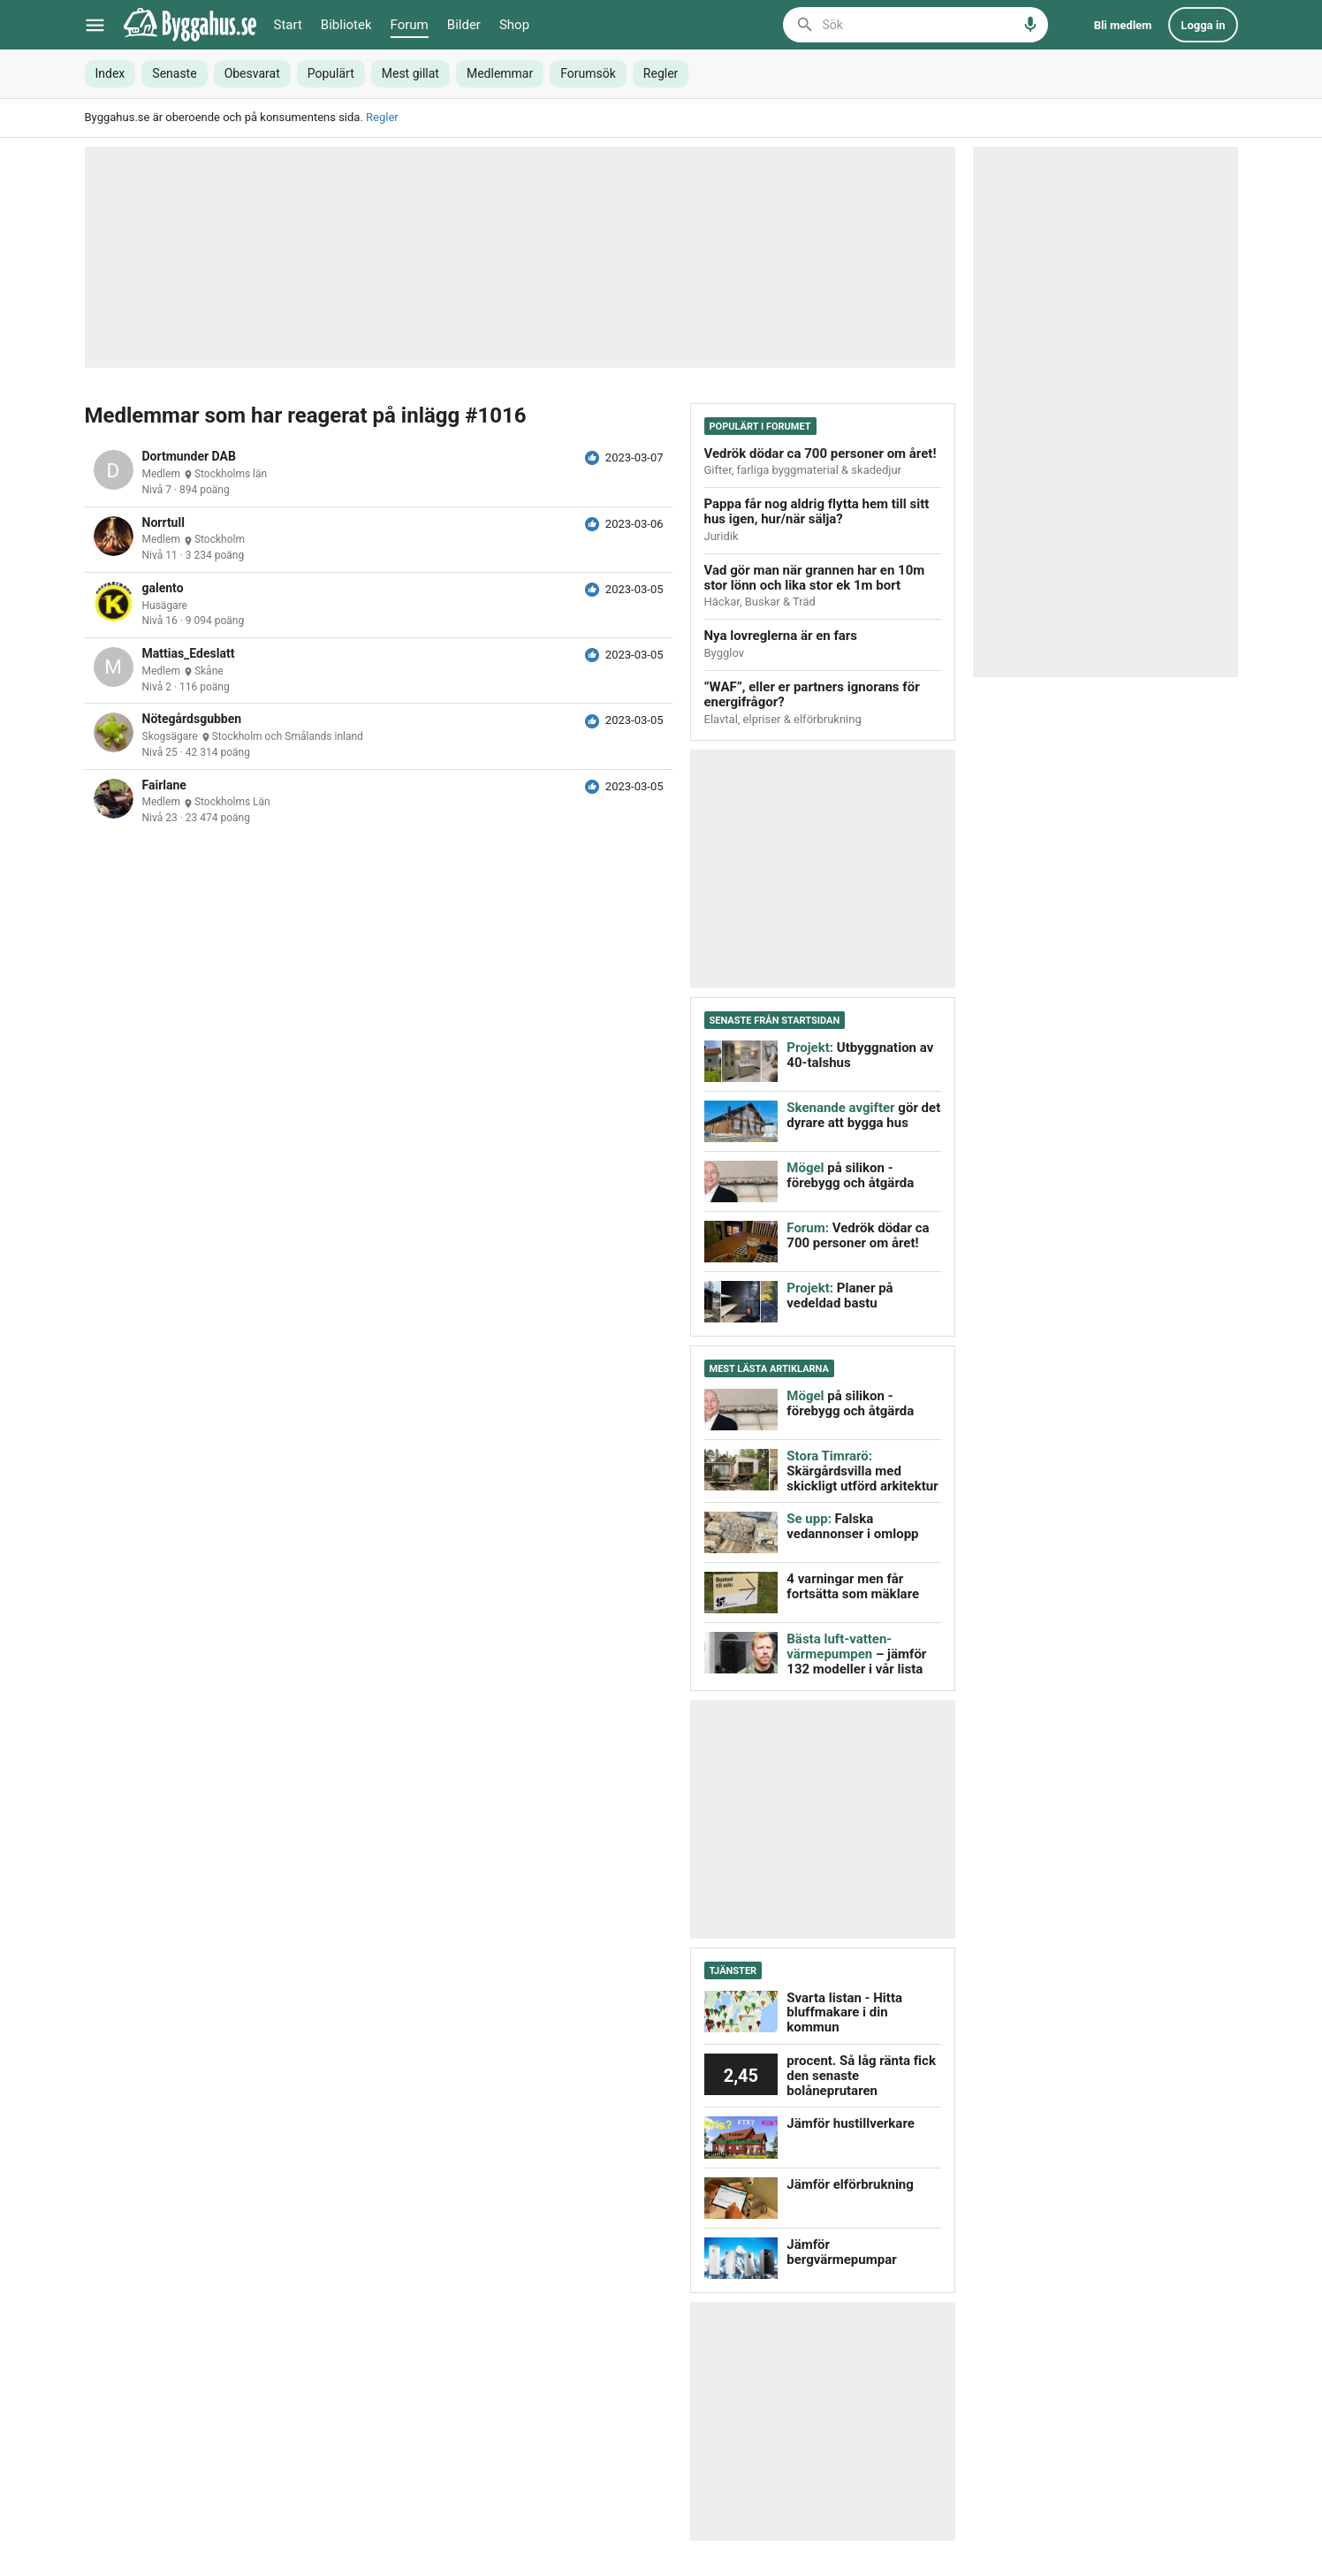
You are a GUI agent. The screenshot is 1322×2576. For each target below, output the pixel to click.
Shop (514, 25)
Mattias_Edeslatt (188, 653)
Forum (410, 25)
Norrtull (163, 523)
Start (288, 25)
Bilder (464, 25)
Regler (382, 117)
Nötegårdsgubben (192, 719)
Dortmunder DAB (189, 456)
